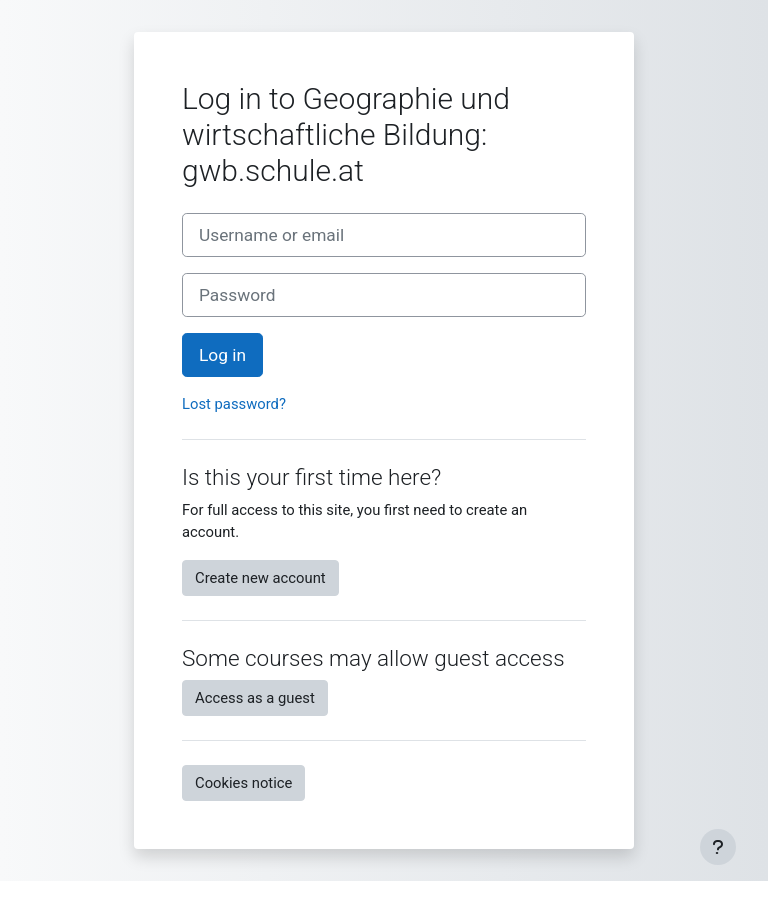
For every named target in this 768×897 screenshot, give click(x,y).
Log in (222, 355)
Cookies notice (243, 783)
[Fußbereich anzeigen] (718, 847)
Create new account (260, 578)
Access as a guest (255, 698)
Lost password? (234, 404)
